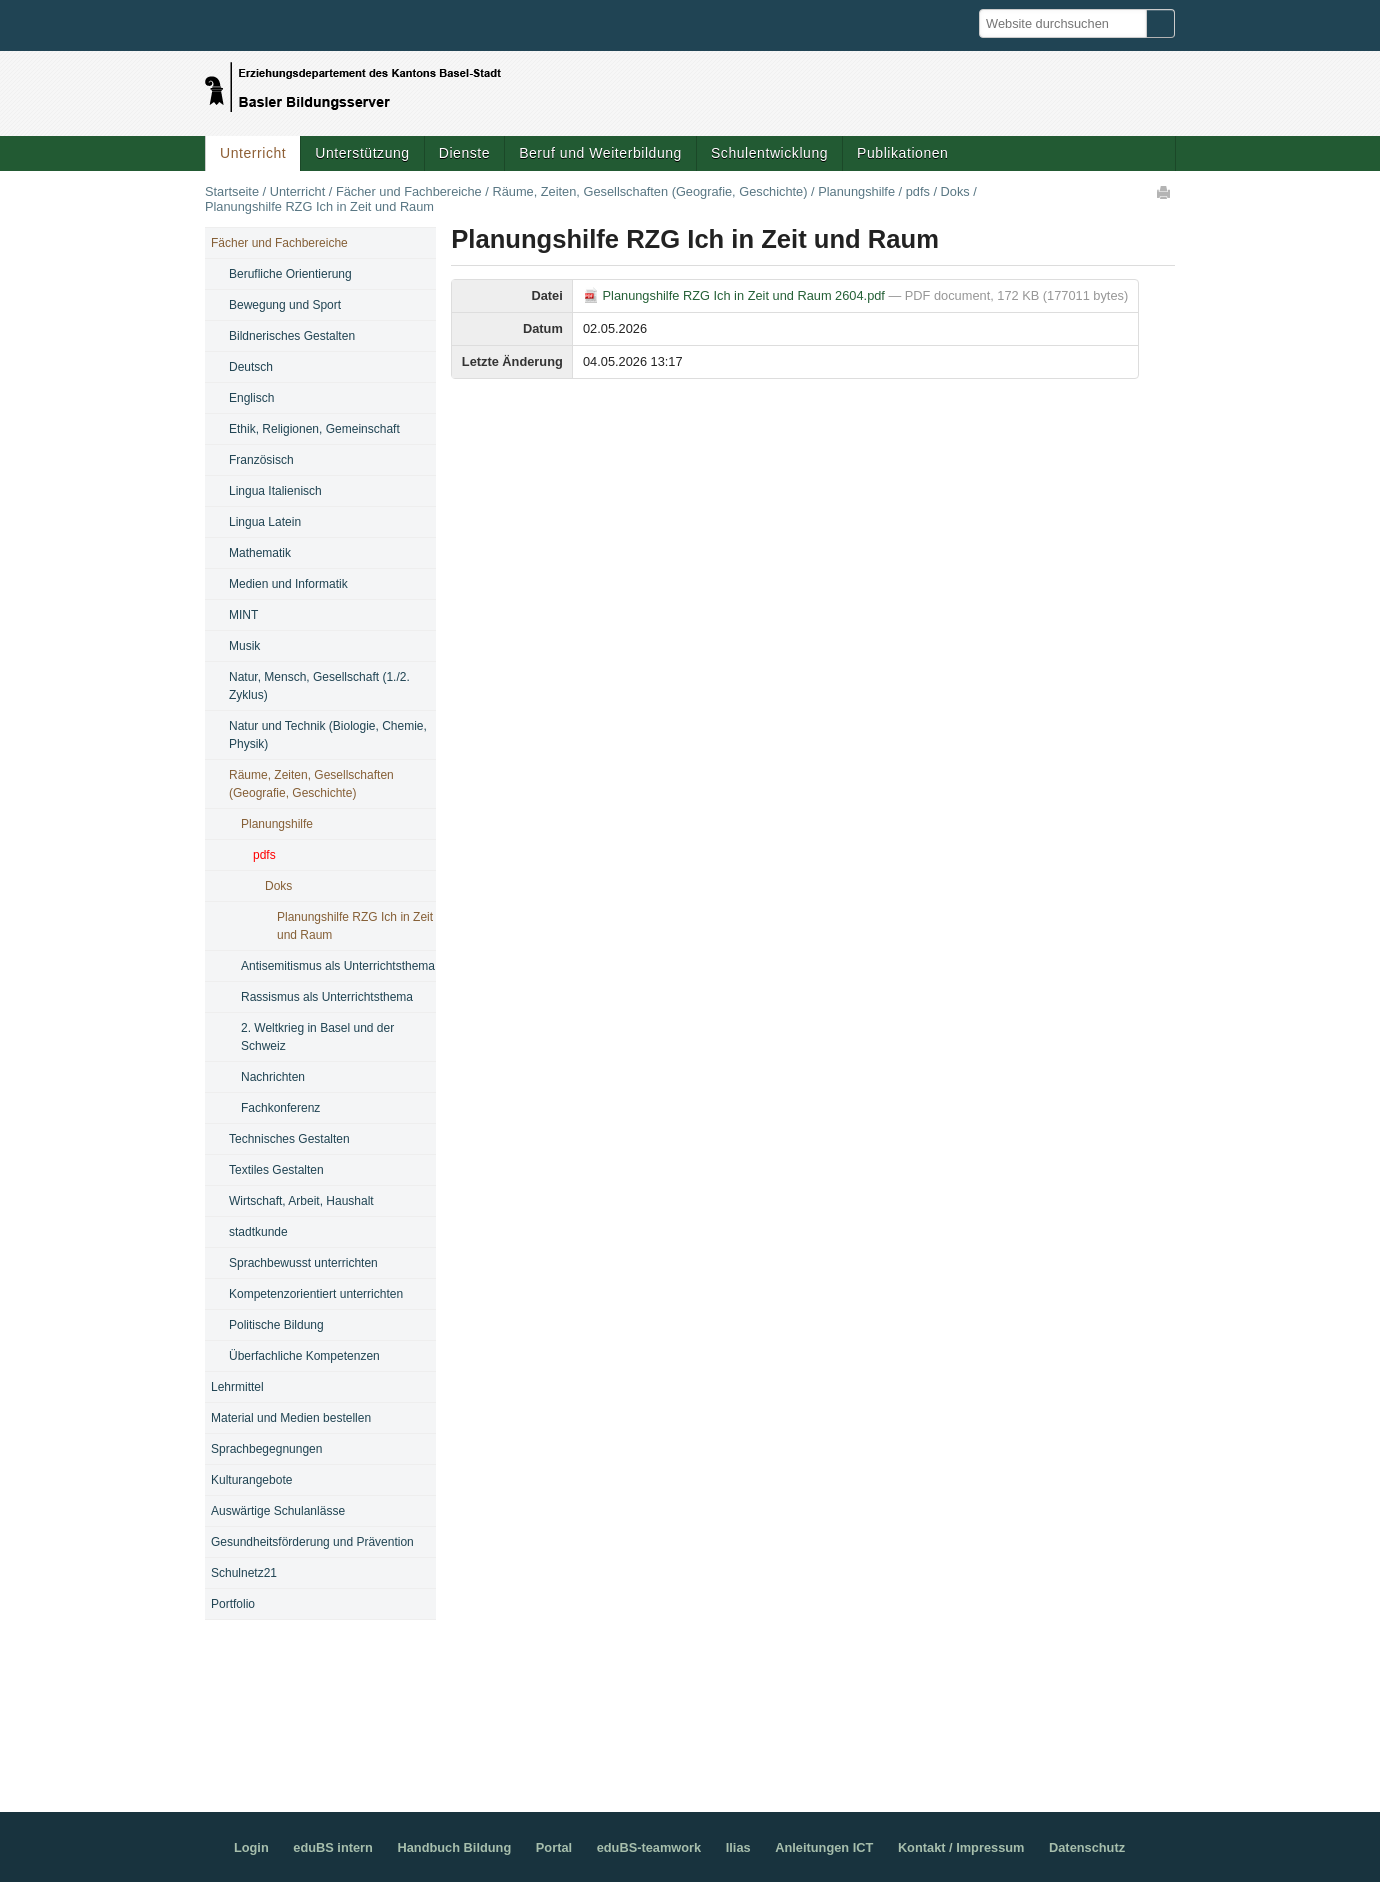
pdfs (918, 191)
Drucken (1165, 192)
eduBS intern (333, 1847)
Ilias (738, 1847)
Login (251, 1847)
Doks (955, 191)
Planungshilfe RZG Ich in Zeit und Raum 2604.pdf (736, 295)
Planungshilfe (856, 191)
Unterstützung (362, 153)
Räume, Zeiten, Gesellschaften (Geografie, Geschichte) (649, 191)
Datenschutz (1087, 1847)
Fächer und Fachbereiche (409, 191)
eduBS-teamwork (649, 1847)
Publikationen (902, 153)
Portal (554, 1847)
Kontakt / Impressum (961, 1847)
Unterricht (253, 153)
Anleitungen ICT (824, 1847)
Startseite (232, 191)
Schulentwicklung (769, 153)
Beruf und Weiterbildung (600, 153)
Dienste (464, 153)
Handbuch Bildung (454, 1847)
